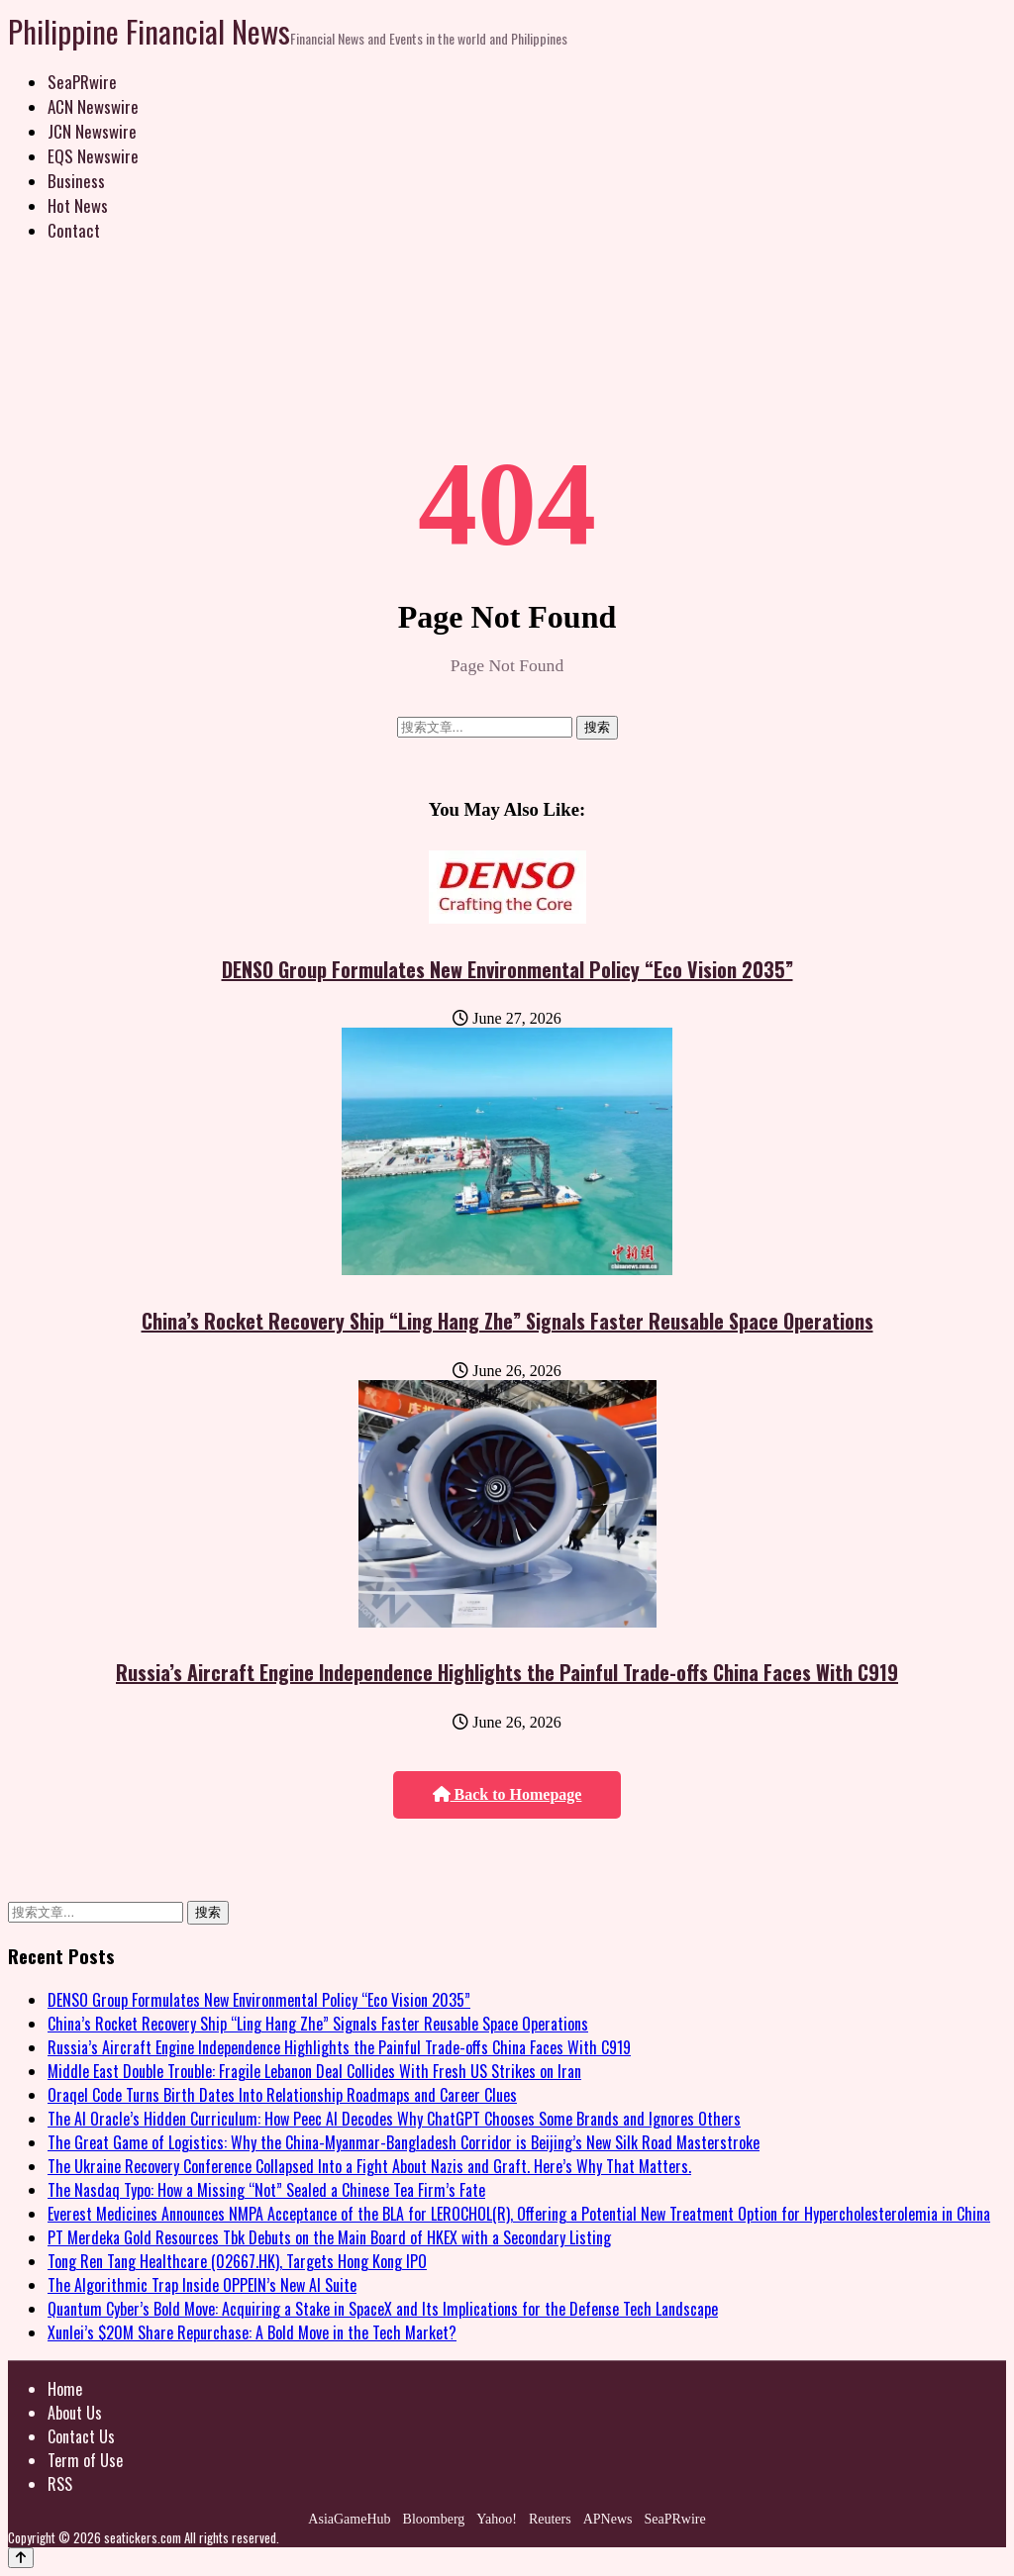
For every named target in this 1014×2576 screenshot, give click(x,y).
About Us (75, 2413)
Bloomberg (434, 2519)
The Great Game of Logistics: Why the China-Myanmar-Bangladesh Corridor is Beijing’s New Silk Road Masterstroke (404, 2142)
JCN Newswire (92, 131)
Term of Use (85, 2460)
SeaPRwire (82, 81)
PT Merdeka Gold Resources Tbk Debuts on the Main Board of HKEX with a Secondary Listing (329, 2237)
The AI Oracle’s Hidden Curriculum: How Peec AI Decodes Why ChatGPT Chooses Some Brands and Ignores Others (394, 2118)
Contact (74, 230)
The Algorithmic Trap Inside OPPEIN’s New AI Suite (202, 2285)
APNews (608, 2519)
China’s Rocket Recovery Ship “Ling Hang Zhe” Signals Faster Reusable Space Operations (507, 1321)
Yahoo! (496, 2519)
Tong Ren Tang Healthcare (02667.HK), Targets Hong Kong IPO (237, 2261)
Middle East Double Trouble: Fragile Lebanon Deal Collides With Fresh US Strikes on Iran (314, 2071)
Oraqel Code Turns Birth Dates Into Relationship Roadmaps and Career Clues (282, 2095)
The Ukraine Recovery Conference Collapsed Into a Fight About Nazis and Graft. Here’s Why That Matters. (369, 2166)
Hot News (78, 205)
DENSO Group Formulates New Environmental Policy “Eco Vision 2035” (507, 969)
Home (65, 2389)
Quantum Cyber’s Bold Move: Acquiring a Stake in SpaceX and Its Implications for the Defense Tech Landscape (383, 2309)
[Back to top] (21, 2557)
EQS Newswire (93, 156)
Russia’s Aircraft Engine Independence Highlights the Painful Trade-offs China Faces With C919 (507, 1672)
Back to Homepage (507, 1794)
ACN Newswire (93, 106)
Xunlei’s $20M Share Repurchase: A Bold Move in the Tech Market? (252, 2332)
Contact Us (81, 2436)
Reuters (550, 2519)
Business (76, 180)
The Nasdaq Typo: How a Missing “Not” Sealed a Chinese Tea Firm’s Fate (266, 2190)
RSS (60, 2484)
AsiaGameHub (349, 2519)
